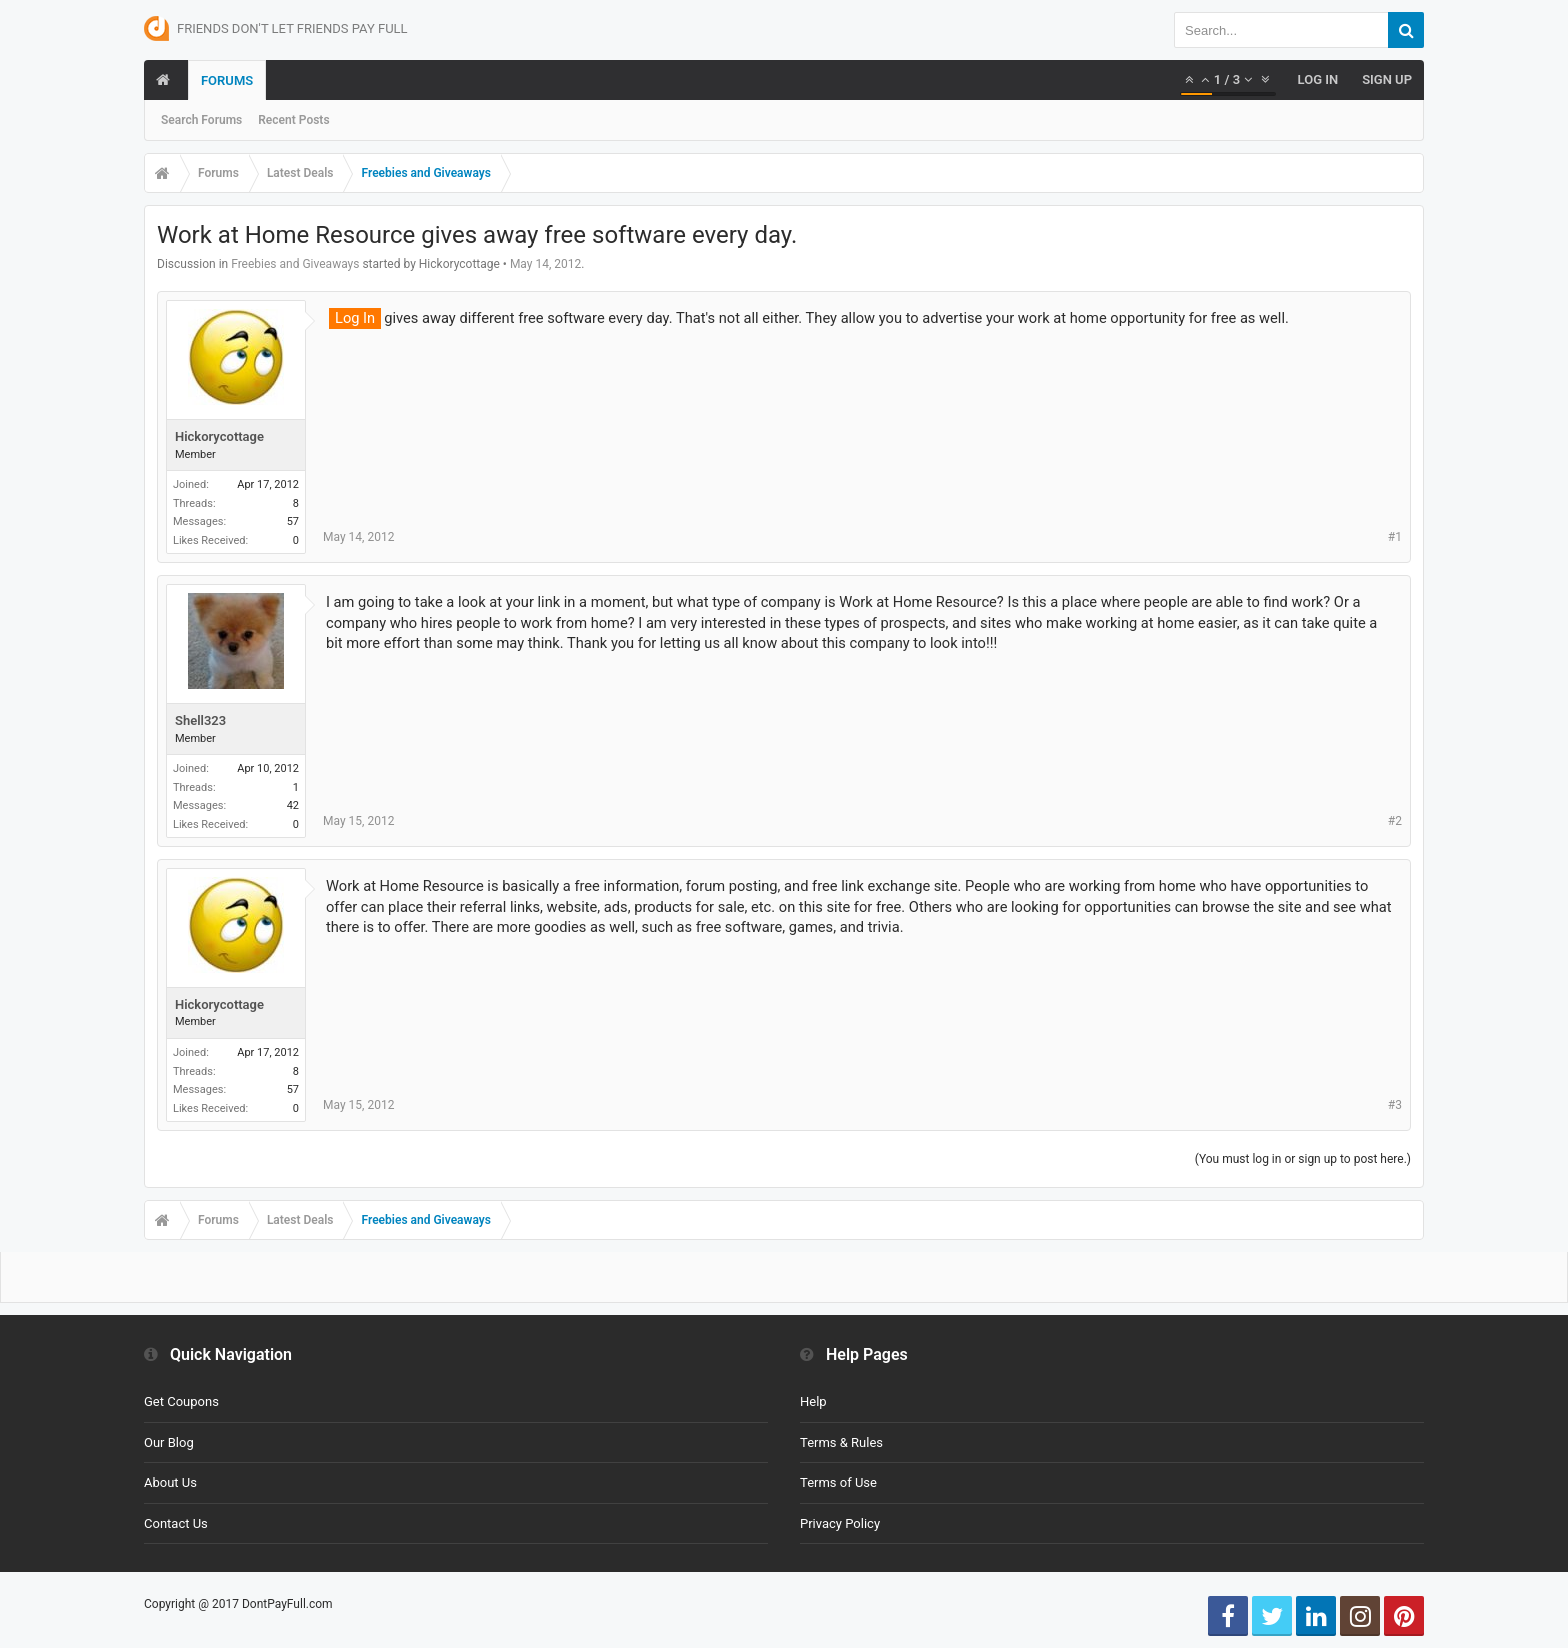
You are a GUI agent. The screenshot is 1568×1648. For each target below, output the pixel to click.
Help (813, 1401)
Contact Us (176, 1523)
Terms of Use (838, 1482)
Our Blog (169, 1442)
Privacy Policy (840, 1523)
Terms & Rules (841, 1442)
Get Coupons (181, 1401)
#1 (1395, 537)
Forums (227, 80)
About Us (170, 1482)
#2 (1395, 821)
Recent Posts (293, 120)
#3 (1395, 1105)
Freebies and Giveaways (295, 264)
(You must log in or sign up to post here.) (1303, 1159)
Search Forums (201, 120)
